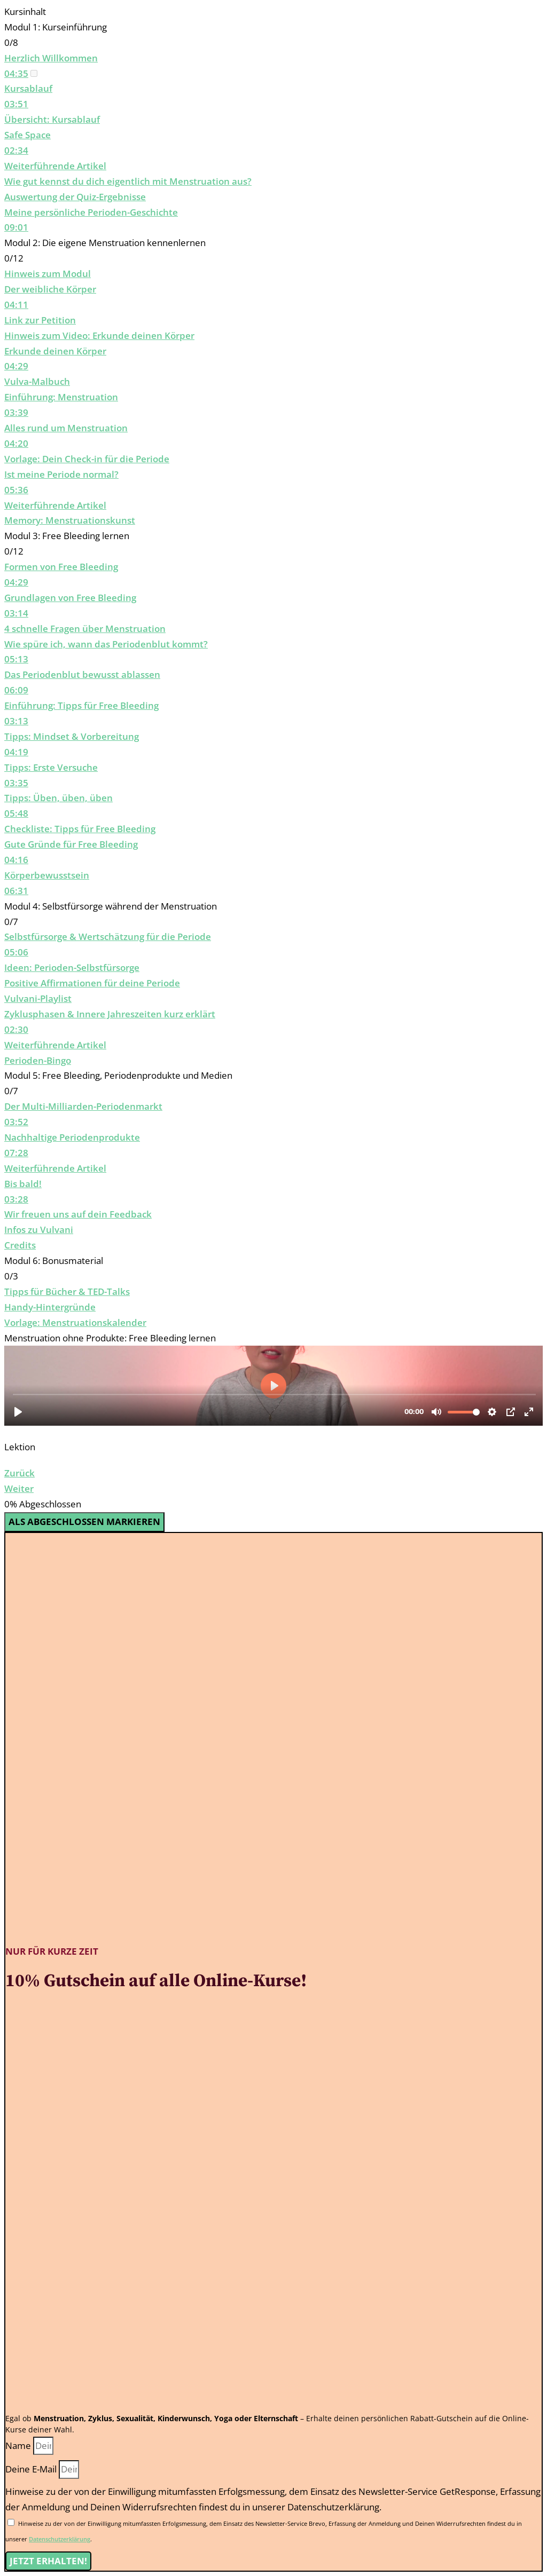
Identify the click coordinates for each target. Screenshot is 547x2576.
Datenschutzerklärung (59, 2539)
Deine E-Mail (32, 2469)
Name (19, 2445)
